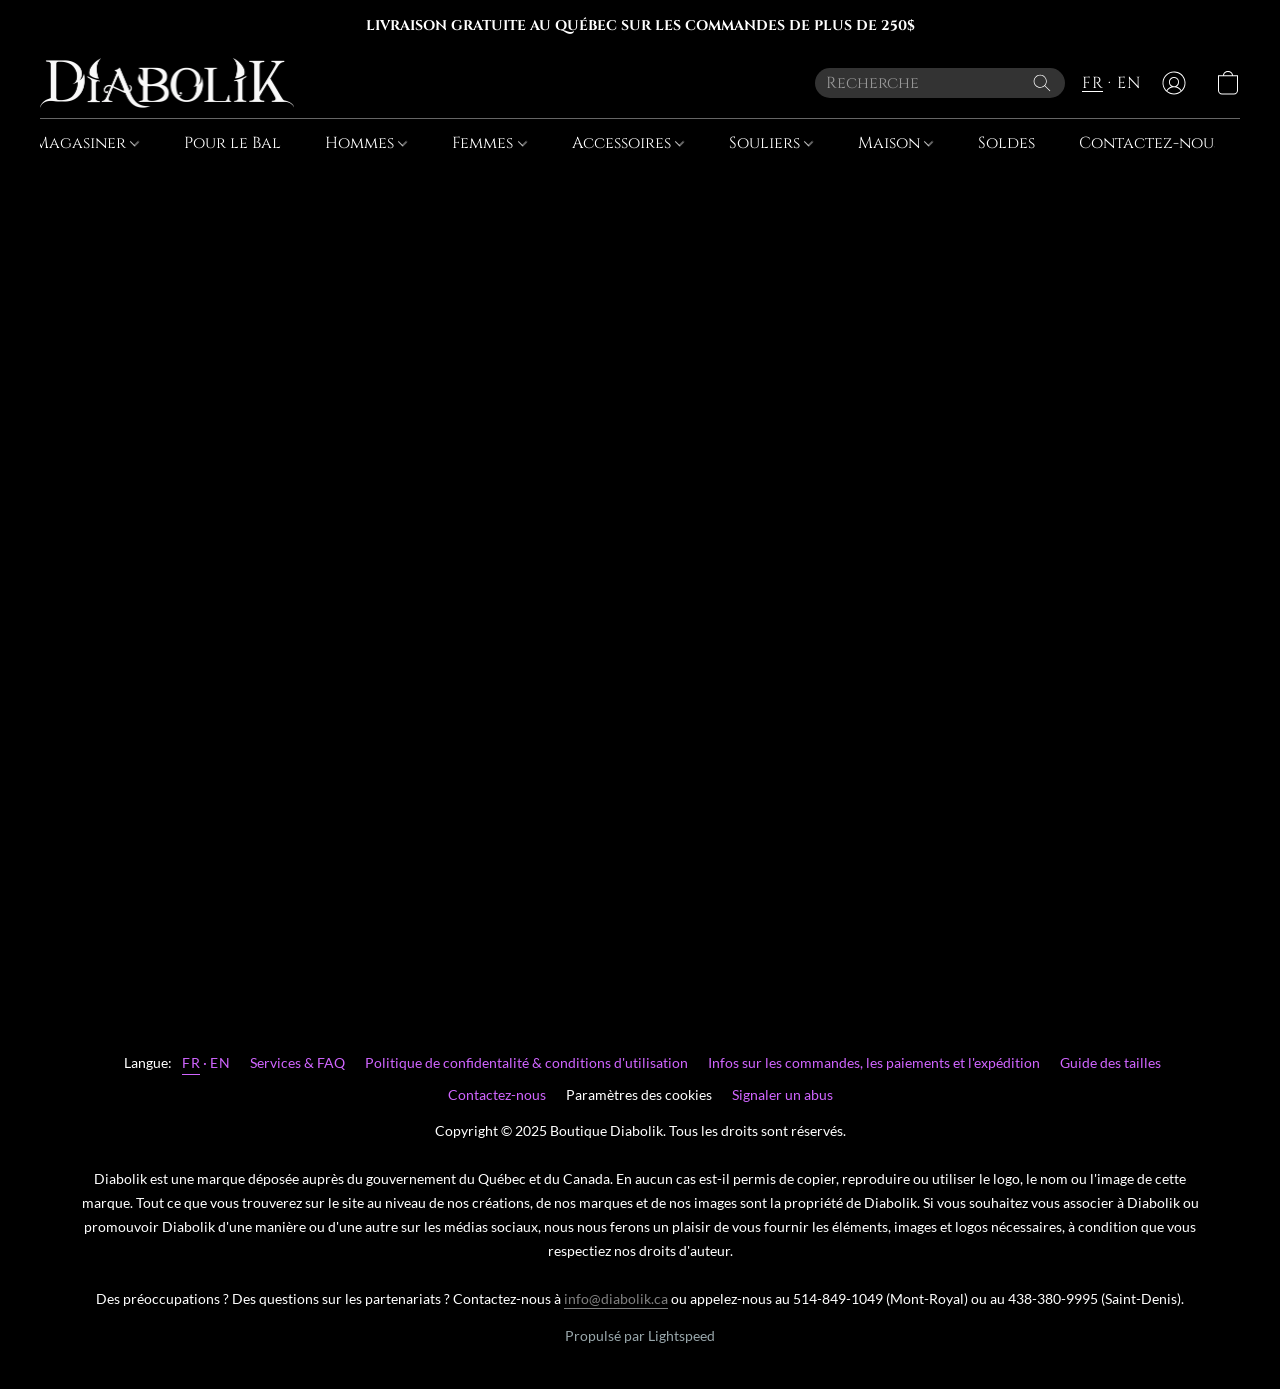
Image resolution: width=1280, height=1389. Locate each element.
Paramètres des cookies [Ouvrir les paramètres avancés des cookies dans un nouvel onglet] (639, 1094)
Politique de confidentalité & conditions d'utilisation (526, 1062)
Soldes (1006, 143)
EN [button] (1128, 83)
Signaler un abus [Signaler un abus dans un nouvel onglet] (782, 1094)
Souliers (771, 143)
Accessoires (628, 143)
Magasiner (86, 143)
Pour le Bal (232, 143)
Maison (895, 143)
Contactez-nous (1150, 143)
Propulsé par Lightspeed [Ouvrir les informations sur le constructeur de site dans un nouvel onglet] (640, 1335)
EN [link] (220, 1062)
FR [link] (191, 1062)
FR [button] (1092, 83)
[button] (167, 83)
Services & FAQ (297, 1062)
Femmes (489, 143)
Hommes (366, 143)
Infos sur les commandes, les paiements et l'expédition (874, 1062)
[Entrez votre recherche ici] (940, 83)
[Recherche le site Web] (1042, 83)
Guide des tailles (1110, 1062)
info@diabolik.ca (616, 1298)
